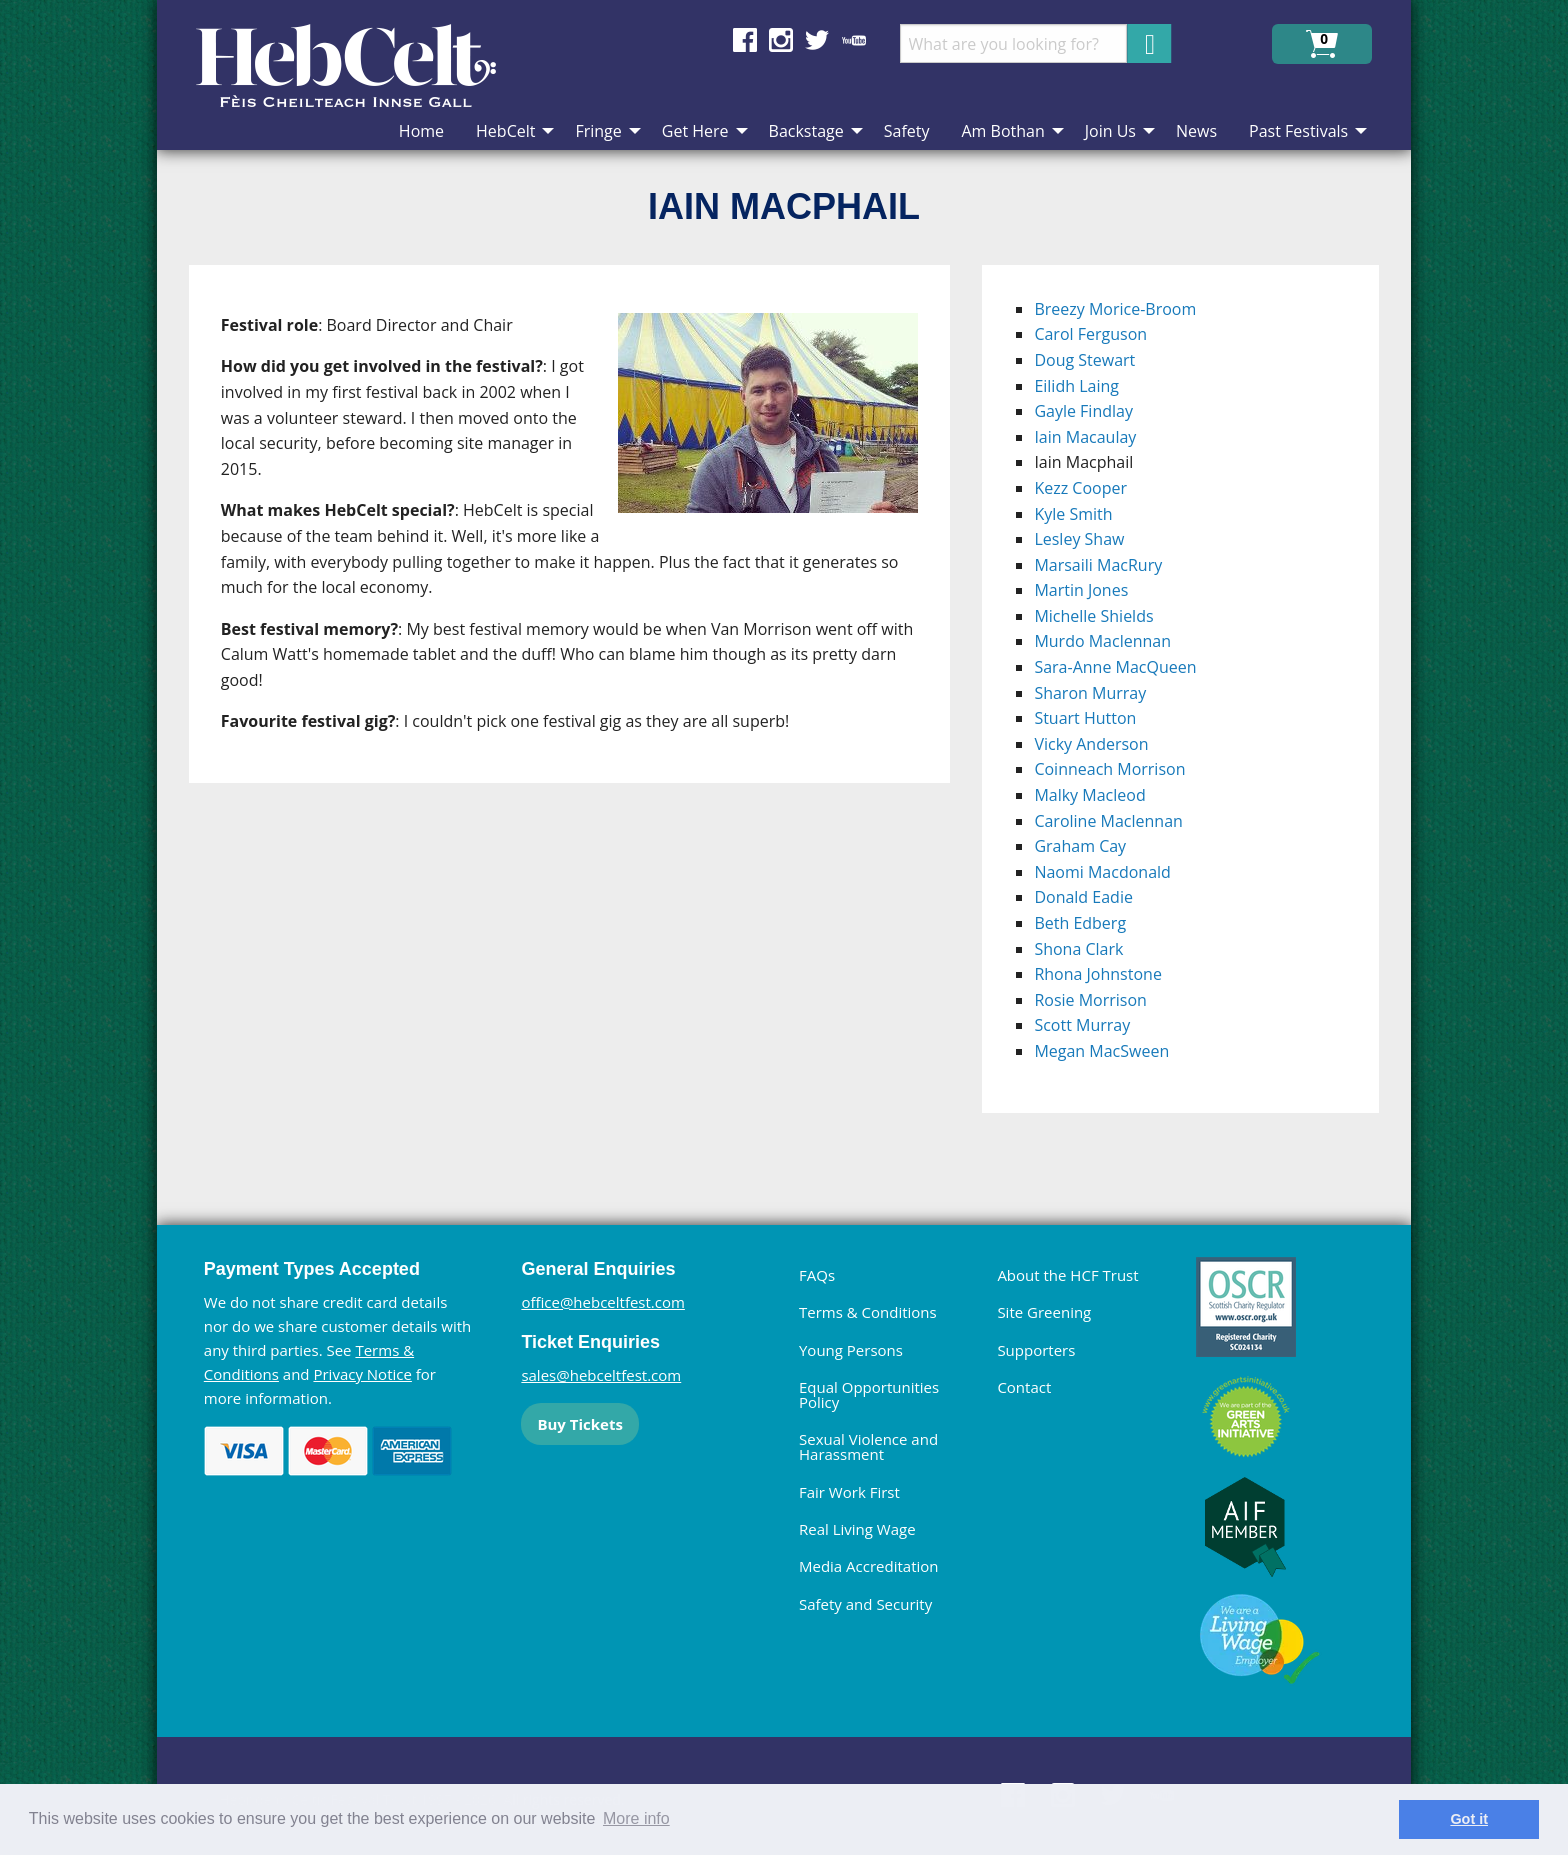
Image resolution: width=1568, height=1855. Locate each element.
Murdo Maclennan (1102, 641)
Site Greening (1044, 1312)
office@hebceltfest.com (603, 1302)
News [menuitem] (1196, 131)
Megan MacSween (1101, 1051)
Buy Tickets (579, 1424)
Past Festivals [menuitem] (1298, 131)
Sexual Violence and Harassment (868, 1446)
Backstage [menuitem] (806, 131)
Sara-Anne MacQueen (1115, 667)
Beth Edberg (1080, 923)
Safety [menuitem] (907, 131)
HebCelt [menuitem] (505, 131)
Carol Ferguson (1090, 334)
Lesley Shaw (1079, 539)
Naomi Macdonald (1102, 872)
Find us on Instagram (781, 40)
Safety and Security (865, 1604)
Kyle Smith (1073, 514)
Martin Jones (1081, 590)
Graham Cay (1080, 846)
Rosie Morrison (1090, 1000)
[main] (586, 705)
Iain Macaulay (1085, 437)
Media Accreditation (869, 1566)
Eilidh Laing (1076, 386)
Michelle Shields (1093, 616)
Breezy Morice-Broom (1115, 309)
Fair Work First (849, 1492)
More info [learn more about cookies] (636, 1818)
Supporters (1036, 1350)
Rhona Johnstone (1097, 974)
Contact (1024, 1387)
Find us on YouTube (854, 40)
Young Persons (851, 1350)
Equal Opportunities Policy (869, 1394)
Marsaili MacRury (1098, 565)
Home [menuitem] (421, 131)
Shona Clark (1078, 949)
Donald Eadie (1083, 897)
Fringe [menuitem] (598, 131)
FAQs (817, 1275)
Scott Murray (1082, 1025)
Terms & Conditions (868, 1312)
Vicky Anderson (1091, 744)
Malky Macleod (1089, 795)
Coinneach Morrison (1109, 769)
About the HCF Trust (1067, 1275)
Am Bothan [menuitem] (1002, 131)
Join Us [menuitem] (1110, 131)
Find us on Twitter (817, 40)
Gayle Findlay (1083, 411)
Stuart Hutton (1085, 718)
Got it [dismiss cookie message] (1469, 1819)
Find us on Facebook (745, 40)
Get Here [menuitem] (695, 131)
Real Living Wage (857, 1529)
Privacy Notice (362, 1374)
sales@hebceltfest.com (601, 1375)
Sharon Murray (1090, 693)
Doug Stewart (1084, 360)
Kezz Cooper (1080, 488)
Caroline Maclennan (1108, 821)
